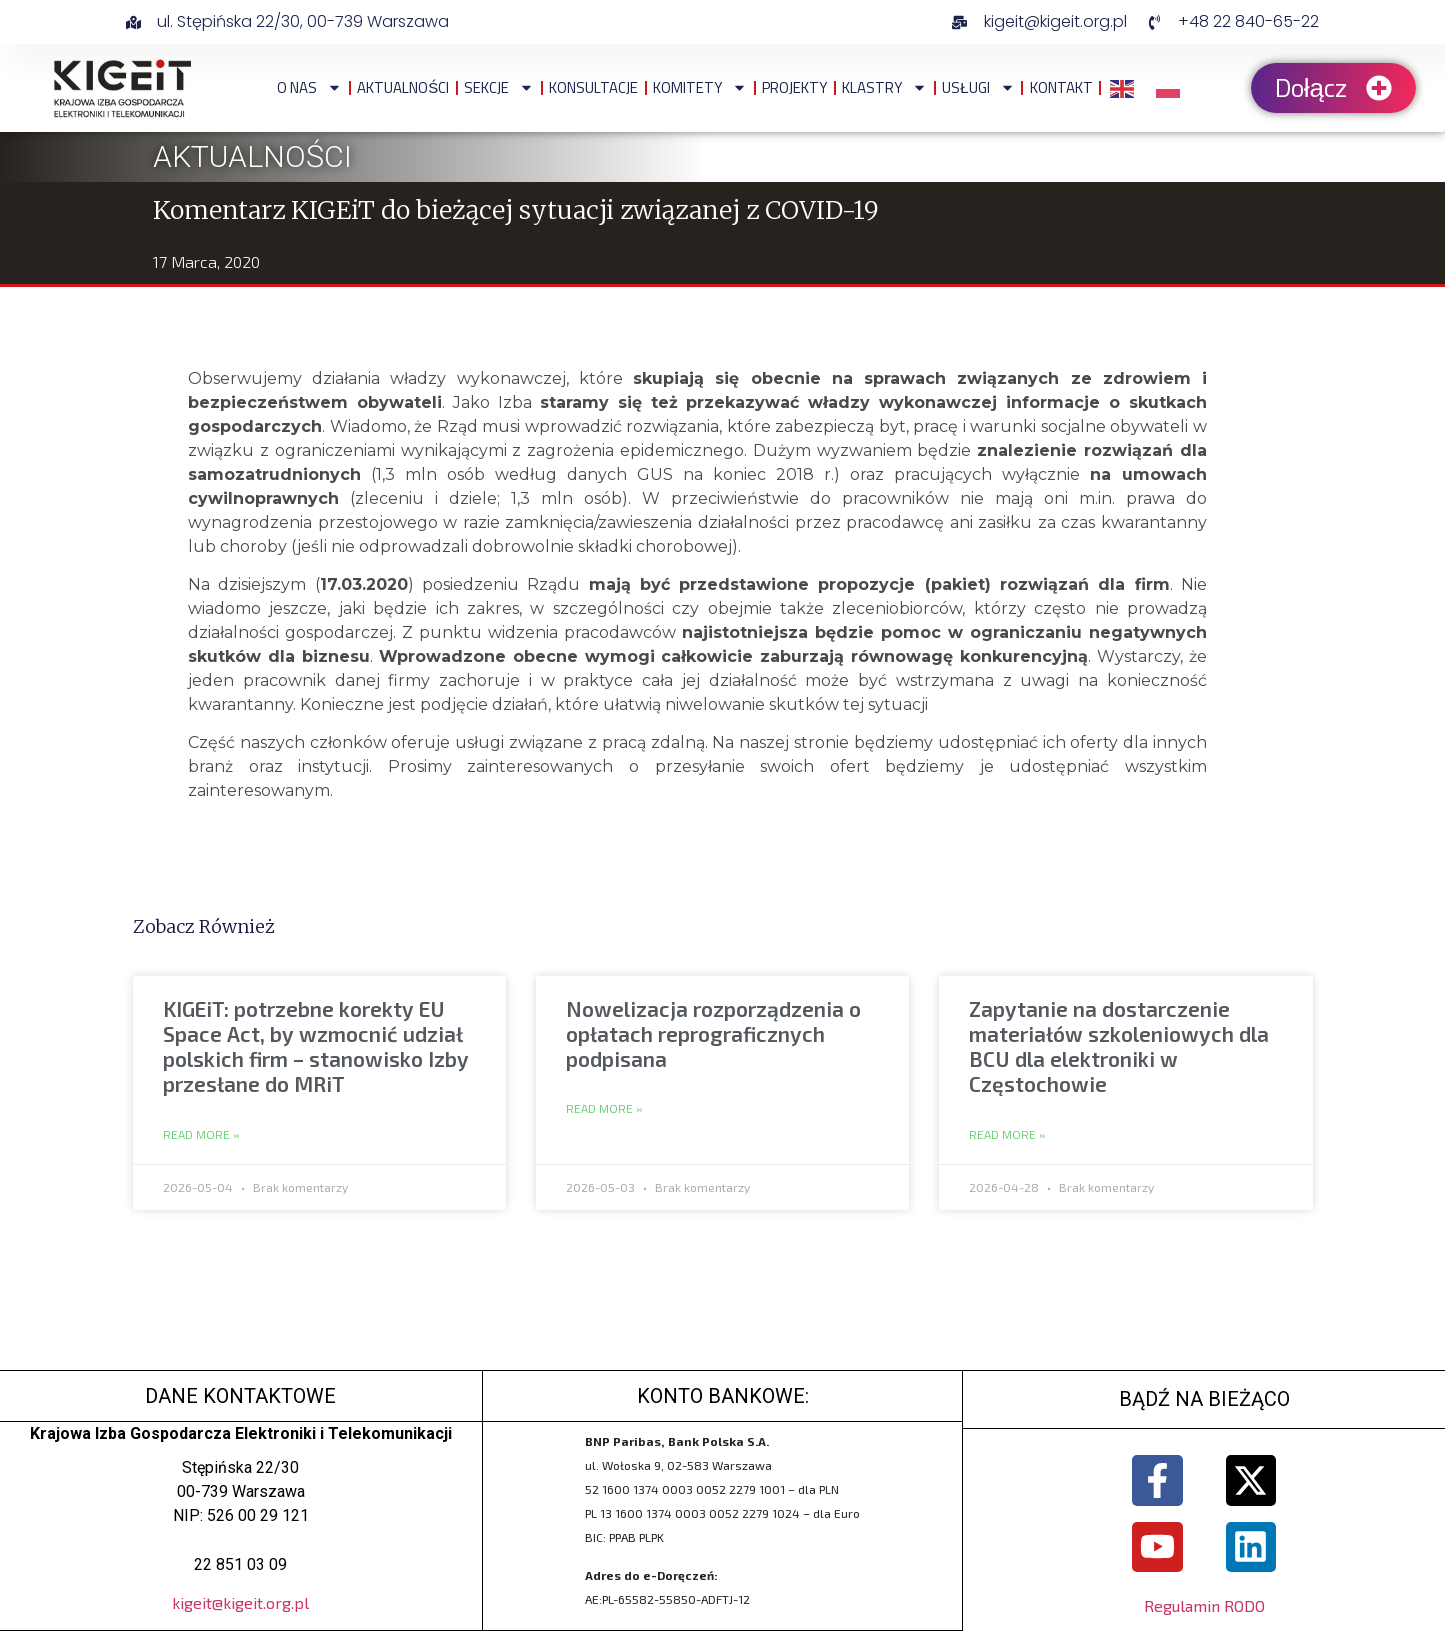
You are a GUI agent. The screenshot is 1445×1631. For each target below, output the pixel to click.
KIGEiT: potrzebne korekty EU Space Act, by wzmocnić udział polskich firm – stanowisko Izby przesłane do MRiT (316, 1046)
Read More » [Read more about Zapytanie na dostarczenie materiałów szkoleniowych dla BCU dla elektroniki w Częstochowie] (1007, 1135)
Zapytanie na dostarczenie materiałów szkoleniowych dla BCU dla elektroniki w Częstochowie (1119, 1046)
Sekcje (499, 87)
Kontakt (1061, 87)
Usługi (978, 87)
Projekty (794, 87)
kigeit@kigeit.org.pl (240, 1602)
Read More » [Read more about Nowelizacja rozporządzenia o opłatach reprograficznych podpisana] (604, 1109)
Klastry (884, 87)
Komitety (700, 87)
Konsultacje (593, 87)
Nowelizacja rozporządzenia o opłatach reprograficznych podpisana (713, 1033)
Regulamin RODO (1204, 1606)
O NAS (309, 87)
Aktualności (403, 87)
